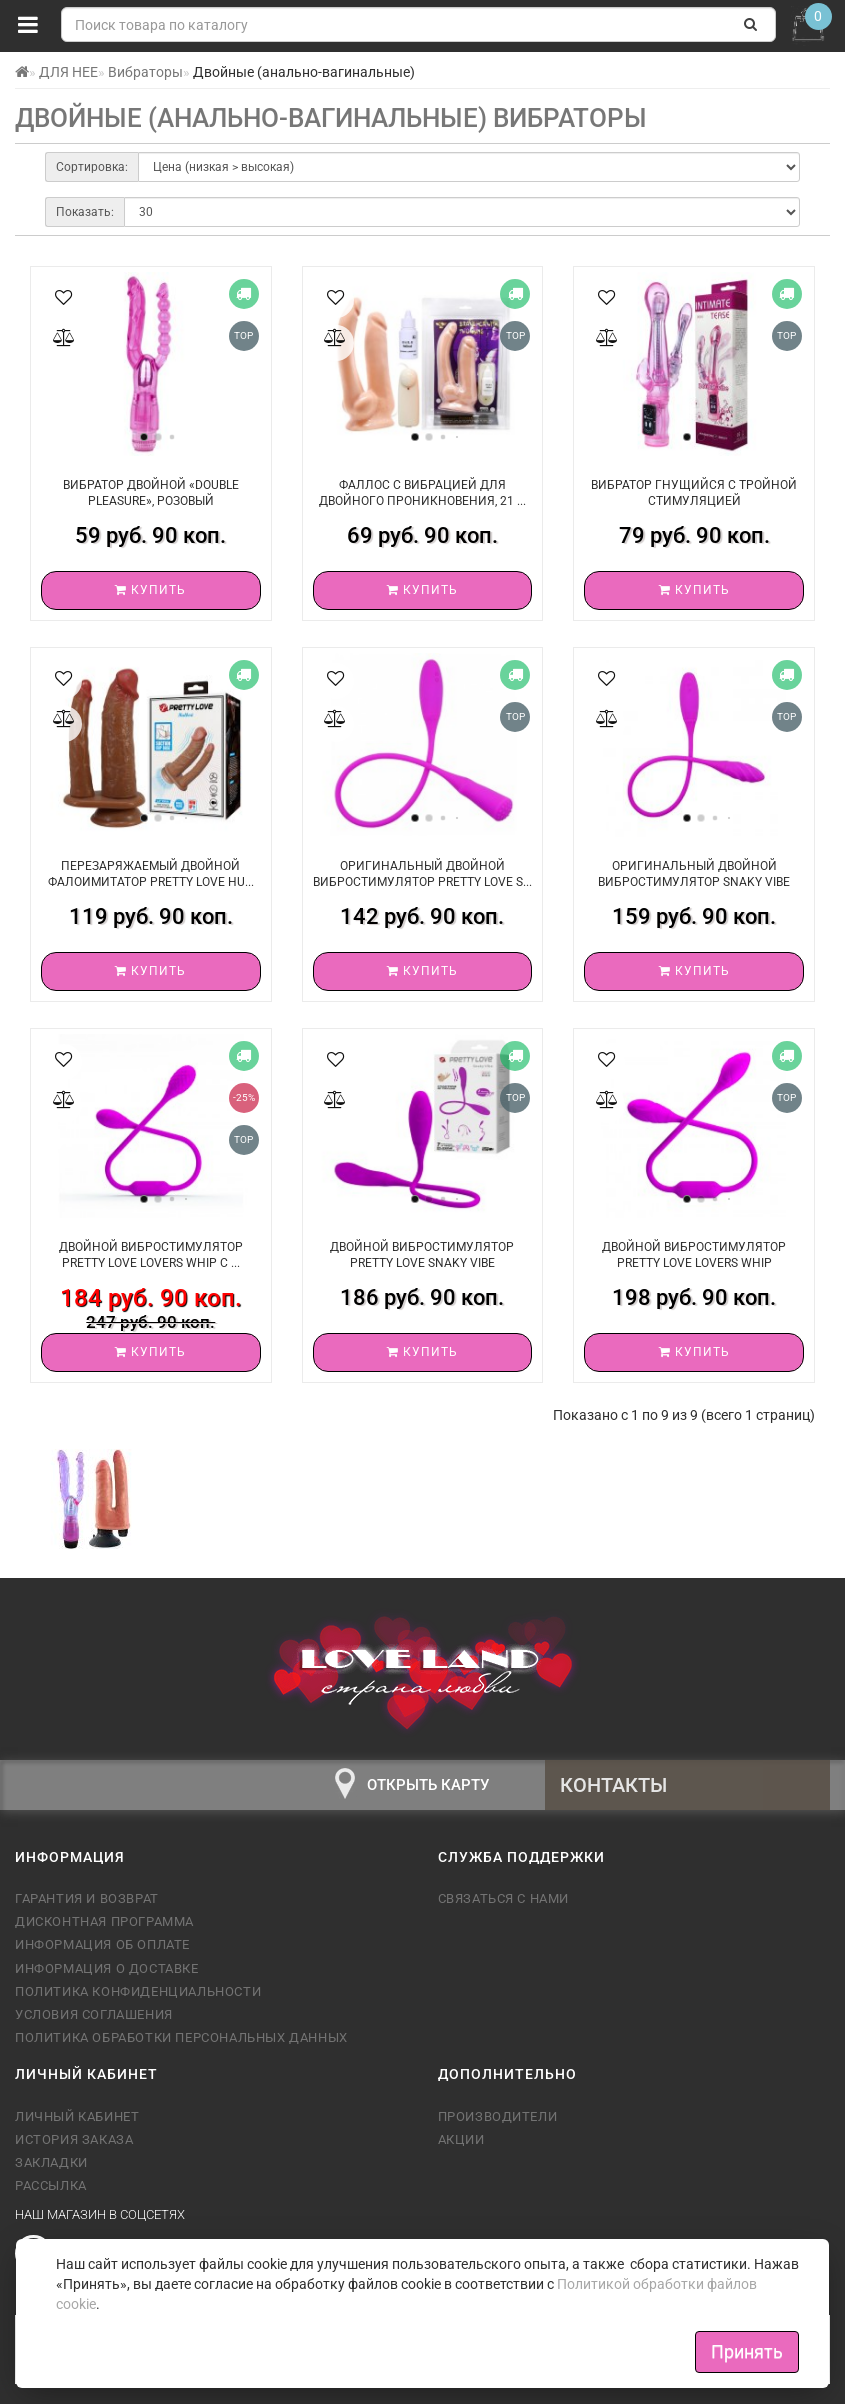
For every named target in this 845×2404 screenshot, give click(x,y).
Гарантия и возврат (87, 1898)
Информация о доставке (107, 1968)
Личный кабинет (77, 2116)
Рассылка (51, 2185)
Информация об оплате (102, 1944)
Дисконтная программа (104, 1921)
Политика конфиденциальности (138, 1991)
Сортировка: (92, 167)
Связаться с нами (504, 1898)
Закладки (51, 2162)
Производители (498, 2116)
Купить (150, 590)
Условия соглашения (94, 2014)
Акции (461, 2139)
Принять (747, 2351)
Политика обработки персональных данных (181, 2037)
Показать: (85, 212)
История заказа (74, 2139)
